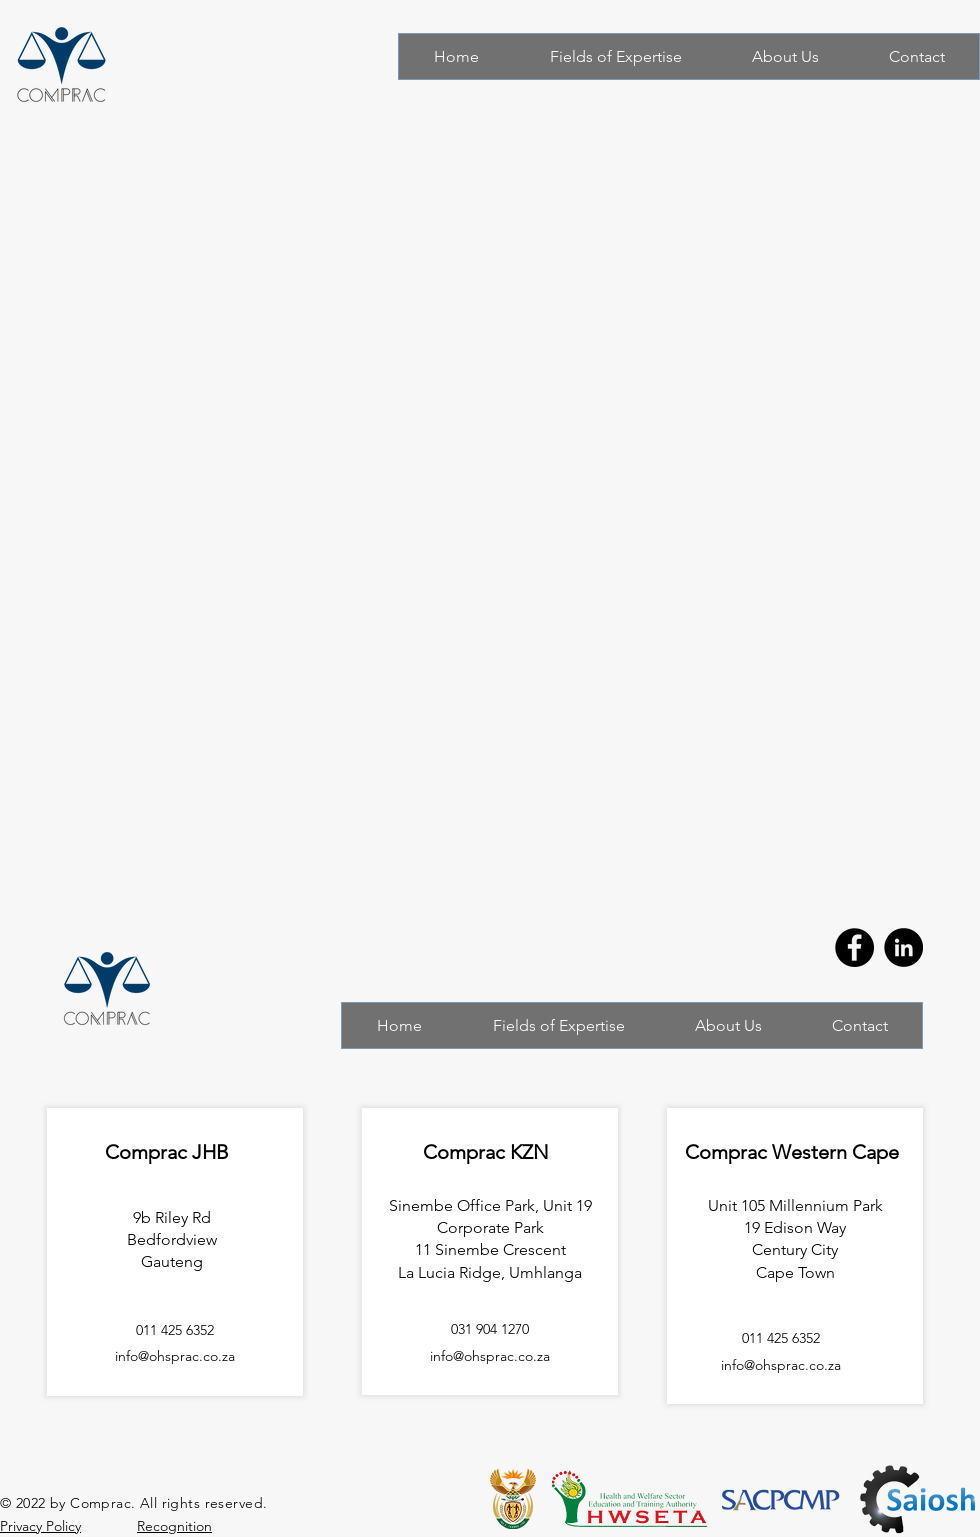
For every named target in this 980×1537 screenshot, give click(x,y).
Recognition (174, 1526)
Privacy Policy (40, 1526)
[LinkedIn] (903, 947)
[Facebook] (854, 947)
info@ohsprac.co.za (781, 1365)
